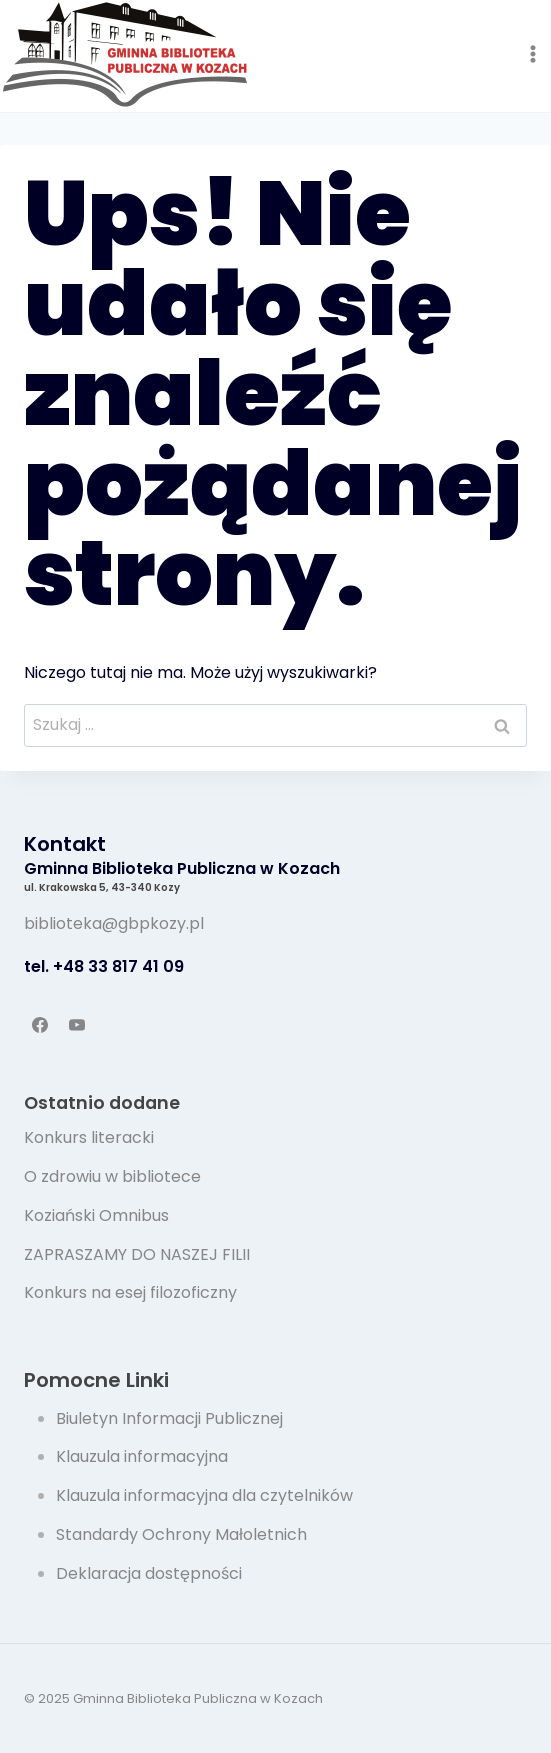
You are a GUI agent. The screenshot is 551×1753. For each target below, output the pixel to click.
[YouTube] (77, 1025)
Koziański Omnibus (96, 1215)
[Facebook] (40, 1025)
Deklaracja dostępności (149, 1573)
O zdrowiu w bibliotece (112, 1176)
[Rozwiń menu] (532, 53)
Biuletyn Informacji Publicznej (169, 1418)
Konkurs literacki (89, 1137)
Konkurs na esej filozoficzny (130, 1292)
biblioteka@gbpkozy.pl (114, 923)
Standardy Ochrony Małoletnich (181, 1534)
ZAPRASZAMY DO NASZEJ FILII (137, 1254)
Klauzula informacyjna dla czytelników (204, 1495)
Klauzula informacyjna (142, 1456)
